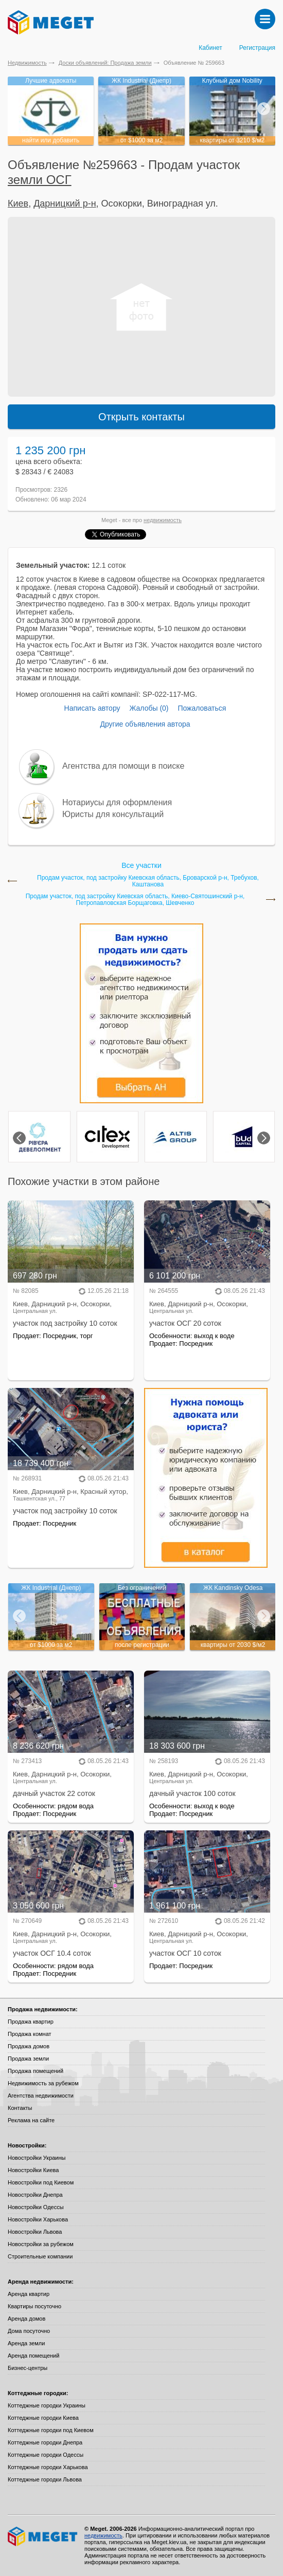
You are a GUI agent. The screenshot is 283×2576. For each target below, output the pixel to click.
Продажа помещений (35, 2071)
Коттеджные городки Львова (45, 2479)
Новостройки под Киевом (41, 2182)
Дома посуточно (29, 2331)
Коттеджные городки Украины (46, 2405)
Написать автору (92, 708)
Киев (18, 203)
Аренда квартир (28, 2294)
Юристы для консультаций (113, 814)
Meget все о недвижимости (43, 2536)
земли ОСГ (40, 180)
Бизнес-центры (27, 2368)
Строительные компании (40, 2256)
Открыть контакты (141, 416)
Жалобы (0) (148, 708)
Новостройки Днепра (35, 2195)
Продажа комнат (29, 2034)
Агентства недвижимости (41, 2095)
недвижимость (163, 520)
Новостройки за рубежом (41, 2244)
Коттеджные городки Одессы (45, 2455)
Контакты (20, 2108)
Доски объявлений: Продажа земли (105, 63)
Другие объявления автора (145, 724)
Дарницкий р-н (64, 203)
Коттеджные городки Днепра (45, 2442)
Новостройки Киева (33, 2170)
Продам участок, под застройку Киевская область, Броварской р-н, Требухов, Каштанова (148, 881)
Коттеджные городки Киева (43, 2418)
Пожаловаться (202, 708)
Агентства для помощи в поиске (123, 766)
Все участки (141, 865)
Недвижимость (27, 63)
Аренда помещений (33, 2355)
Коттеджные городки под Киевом (51, 2430)
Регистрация (257, 47)
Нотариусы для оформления (117, 802)
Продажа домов (28, 2046)
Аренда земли (26, 2343)
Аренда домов (26, 2318)
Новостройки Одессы (36, 2207)
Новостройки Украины (37, 2158)
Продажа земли (28, 2058)
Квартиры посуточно (34, 2306)
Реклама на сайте (31, 2120)
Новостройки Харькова (38, 2219)
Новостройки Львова (35, 2232)
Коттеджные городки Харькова (48, 2467)
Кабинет (210, 47)
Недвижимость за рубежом (43, 2083)
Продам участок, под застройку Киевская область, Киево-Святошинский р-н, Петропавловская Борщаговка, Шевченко (135, 899)
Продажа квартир (31, 2021)
